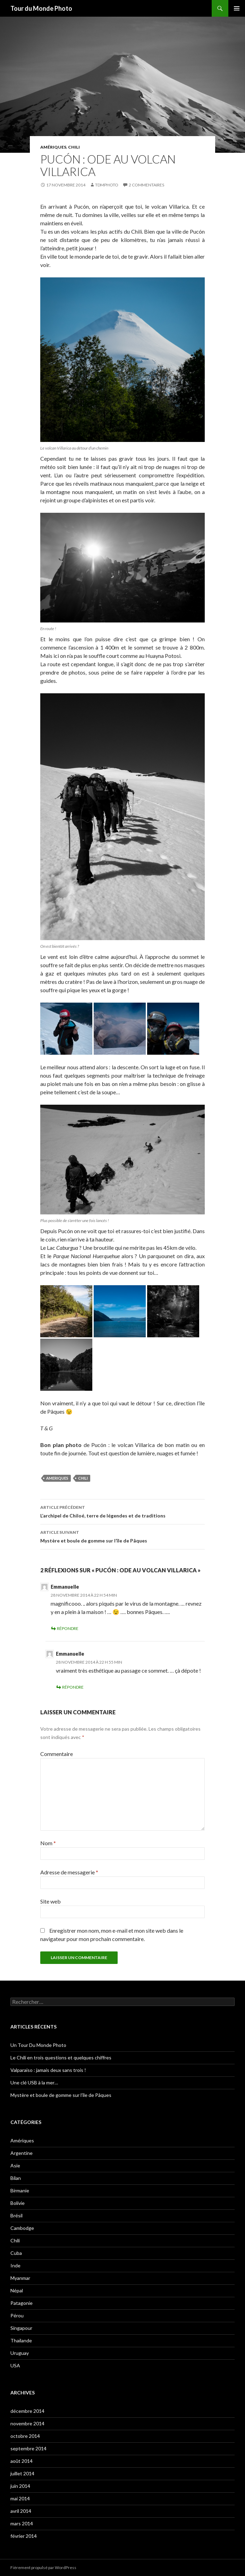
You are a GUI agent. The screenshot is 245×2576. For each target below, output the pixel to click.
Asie (15, 2165)
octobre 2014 (25, 2436)
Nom (48, 1843)
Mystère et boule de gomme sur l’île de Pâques (122, 1536)
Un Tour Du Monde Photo (38, 2045)
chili (83, 1478)
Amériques (53, 147)
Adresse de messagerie (69, 1872)
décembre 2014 (27, 2411)
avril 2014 (20, 2511)
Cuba (16, 2253)
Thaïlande (21, 2340)
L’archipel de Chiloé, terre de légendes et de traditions (122, 1511)
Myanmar (20, 2278)
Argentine (21, 2153)
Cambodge (22, 2228)
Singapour (21, 2328)
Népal (16, 2290)
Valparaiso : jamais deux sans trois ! (48, 2070)
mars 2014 (21, 2523)
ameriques (57, 1478)
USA (15, 2365)
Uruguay (19, 2353)
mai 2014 (20, 2498)
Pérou (17, 2315)
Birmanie (19, 2190)
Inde (15, 2265)
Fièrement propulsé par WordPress (43, 2567)
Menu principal (236, 8)
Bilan (15, 2178)
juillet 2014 (22, 2473)
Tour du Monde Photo (41, 8)
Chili (74, 147)
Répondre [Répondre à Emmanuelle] (67, 1628)
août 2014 (21, 2461)
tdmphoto (106, 184)
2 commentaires (146, 184)
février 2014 (23, 2536)
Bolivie (17, 2203)
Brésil (16, 2215)
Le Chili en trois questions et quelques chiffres (60, 2057)
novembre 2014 (27, 2423)
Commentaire (56, 1753)
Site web (50, 1901)
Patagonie (21, 2303)
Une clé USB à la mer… (34, 2082)
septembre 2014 (28, 2448)
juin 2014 (20, 2486)
